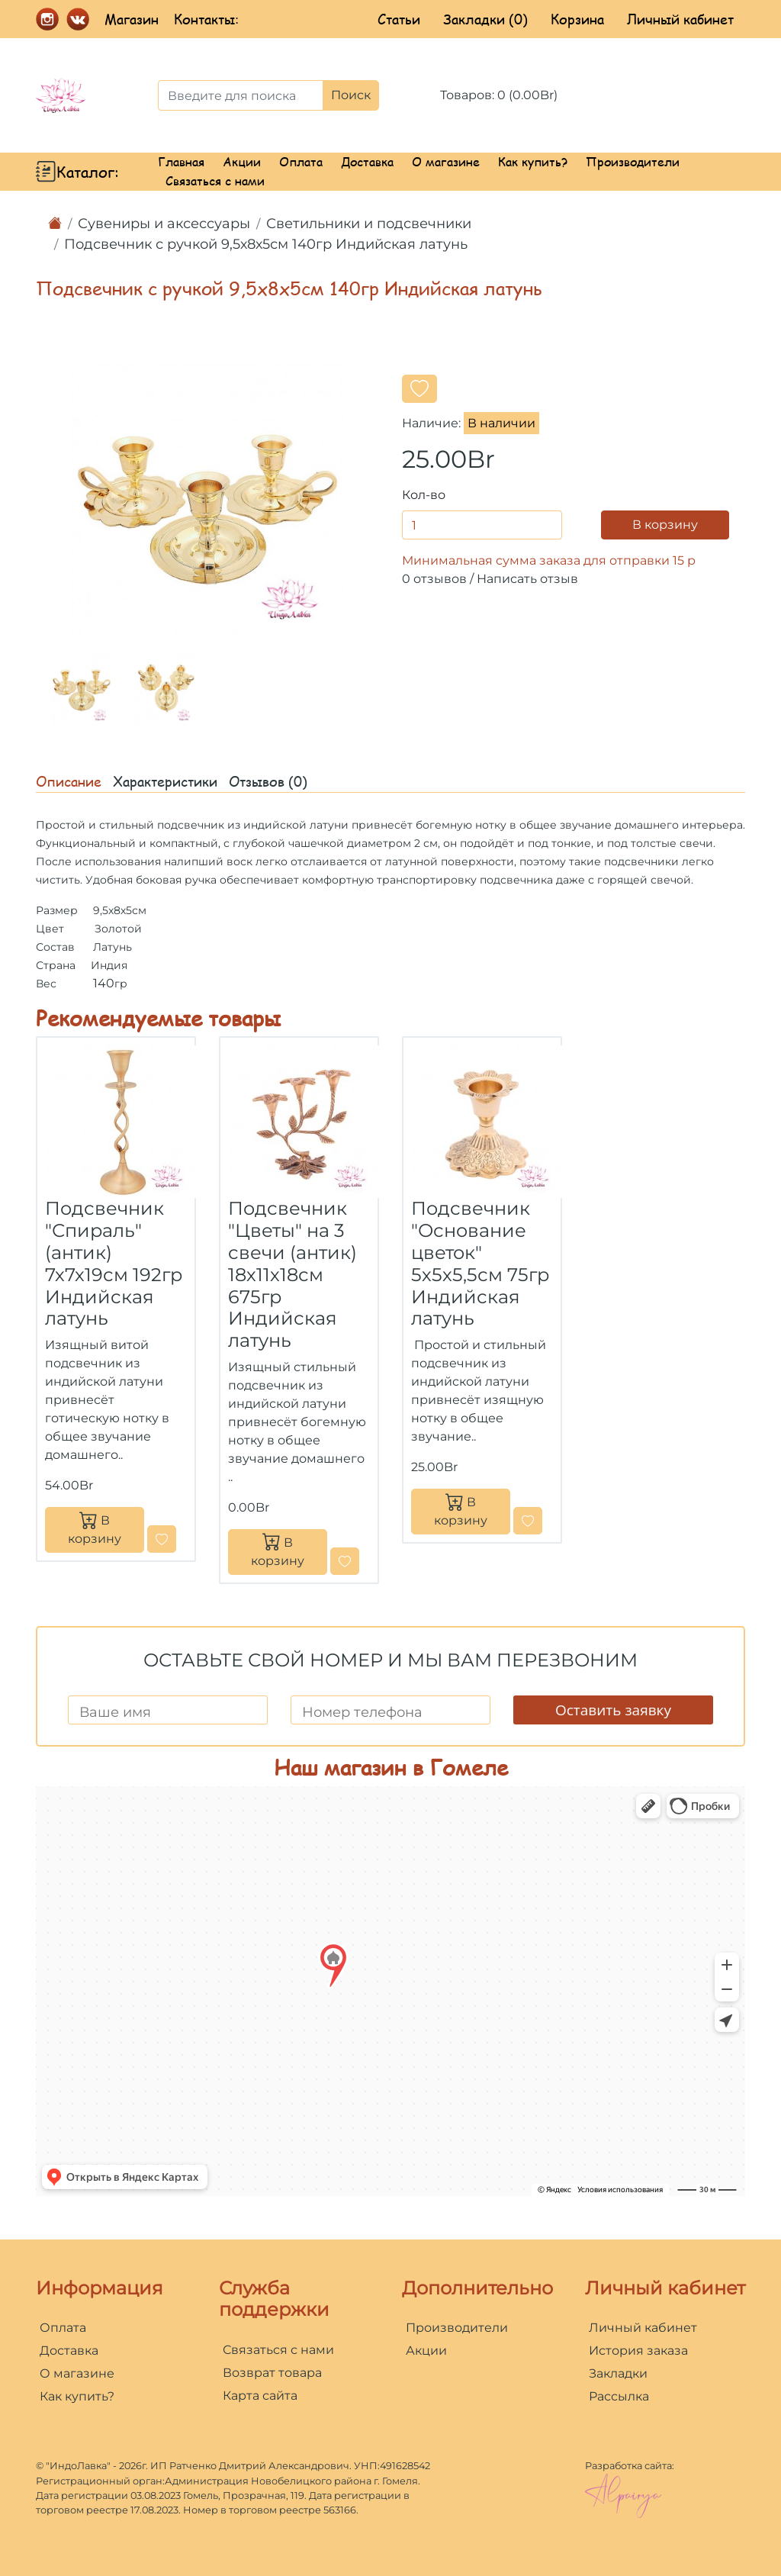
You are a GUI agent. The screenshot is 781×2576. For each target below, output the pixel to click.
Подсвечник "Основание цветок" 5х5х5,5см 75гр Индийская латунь (480, 1263)
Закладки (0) (485, 19)
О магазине (446, 161)
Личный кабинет (680, 19)
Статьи (399, 19)
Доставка (367, 161)
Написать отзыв (527, 579)
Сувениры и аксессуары (164, 223)
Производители (633, 161)
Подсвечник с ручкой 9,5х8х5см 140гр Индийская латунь (266, 244)
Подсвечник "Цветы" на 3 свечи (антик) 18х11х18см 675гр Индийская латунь (292, 1274)
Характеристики (165, 781)
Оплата (301, 161)
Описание (68, 781)
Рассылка (619, 2396)
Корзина (577, 19)
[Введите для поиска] (240, 95)
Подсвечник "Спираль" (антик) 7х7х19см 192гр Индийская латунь (113, 1263)
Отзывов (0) (268, 781)
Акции (242, 161)
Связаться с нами (215, 180)
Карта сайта (260, 2395)
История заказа (638, 2350)
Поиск (351, 95)
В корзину (665, 524)
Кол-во (423, 495)
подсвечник (190, 825)
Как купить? (532, 161)
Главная (181, 161)
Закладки (618, 2373)
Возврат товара (272, 2372)
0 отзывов (434, 579)
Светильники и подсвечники (368, 223)
